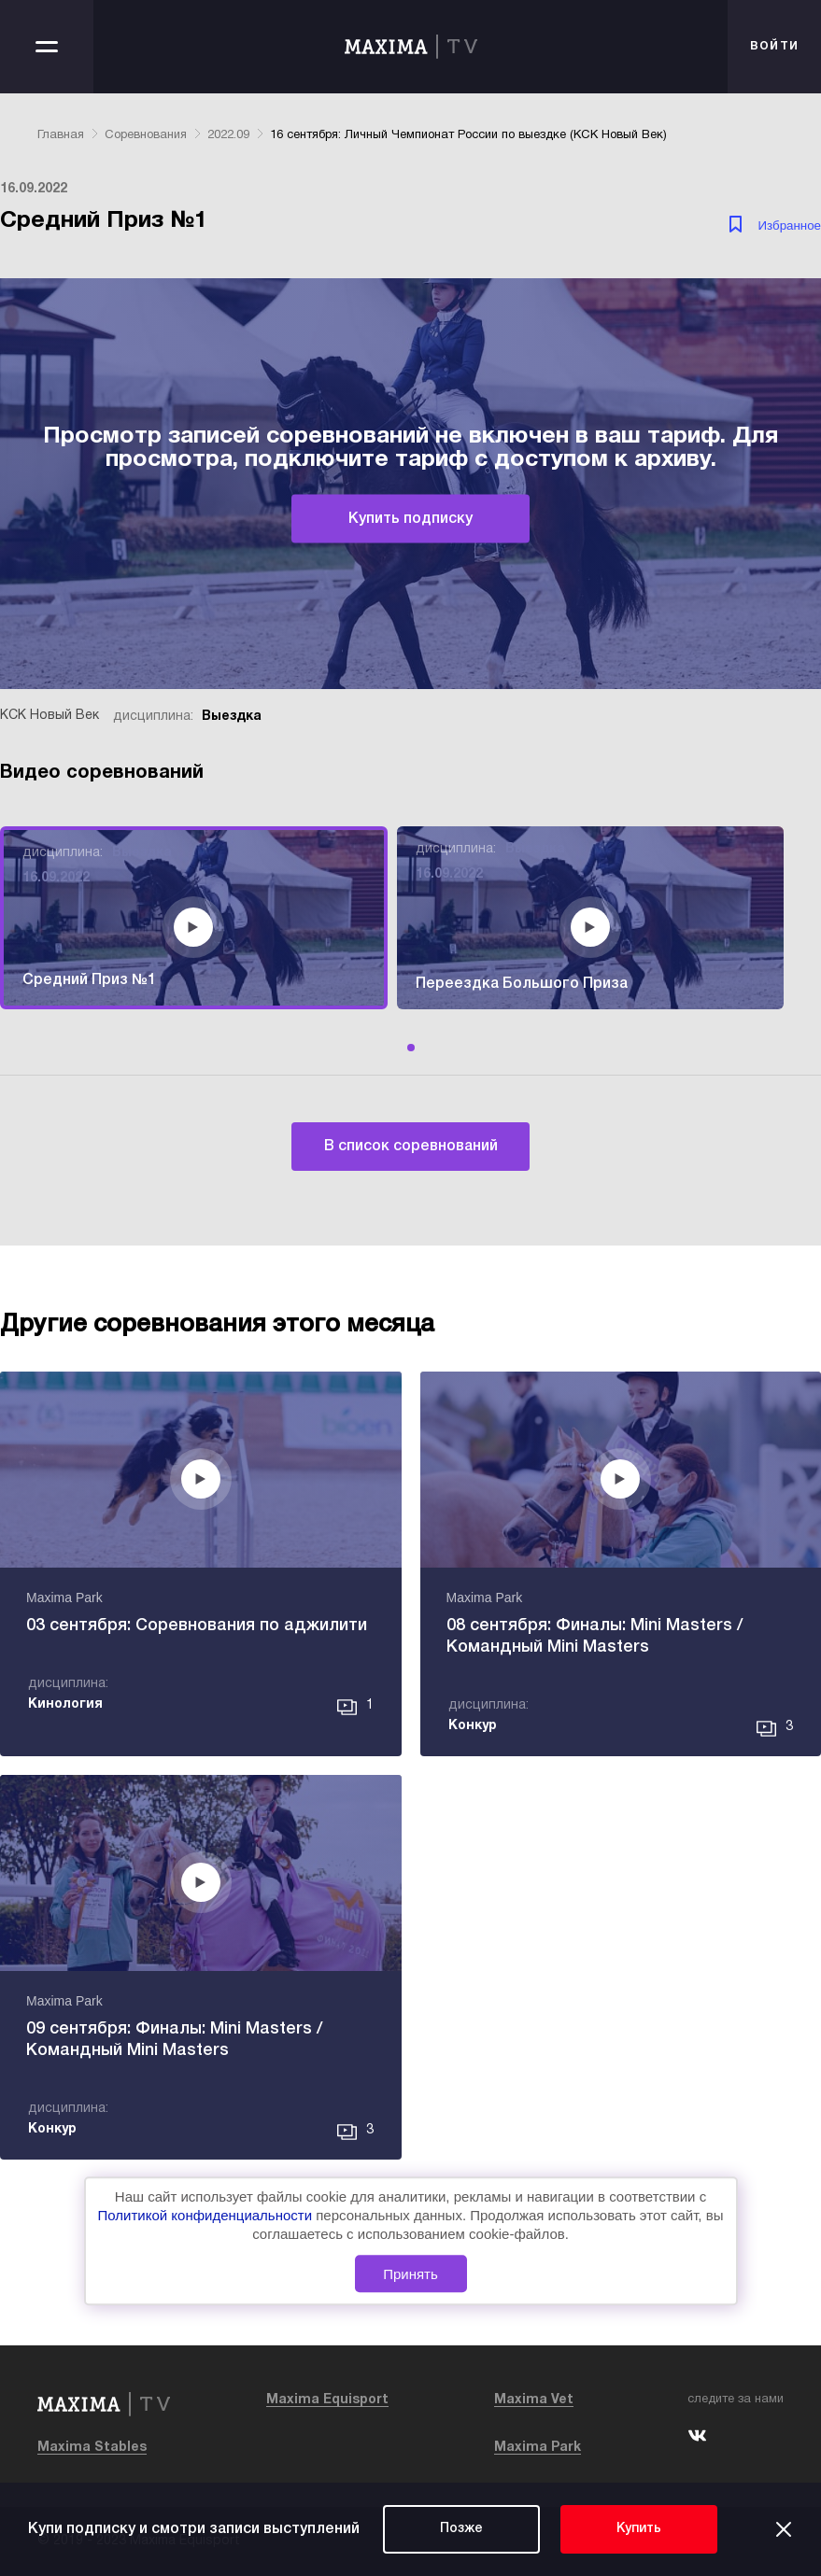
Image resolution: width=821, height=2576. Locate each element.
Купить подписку (410, 519)
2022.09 (228, 135)
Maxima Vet (533, 2400)
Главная (60, 135)
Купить (638, 2529)
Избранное (789, 225)
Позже (461, 2529)
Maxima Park (537, 2448)
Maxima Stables (92, 2448)
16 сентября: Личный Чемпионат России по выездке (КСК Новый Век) (468, 135)
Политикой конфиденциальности (207, 2215)
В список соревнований (411, 1146)
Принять (410, 2274)
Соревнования (146, 135)
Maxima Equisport (327, 2400)
